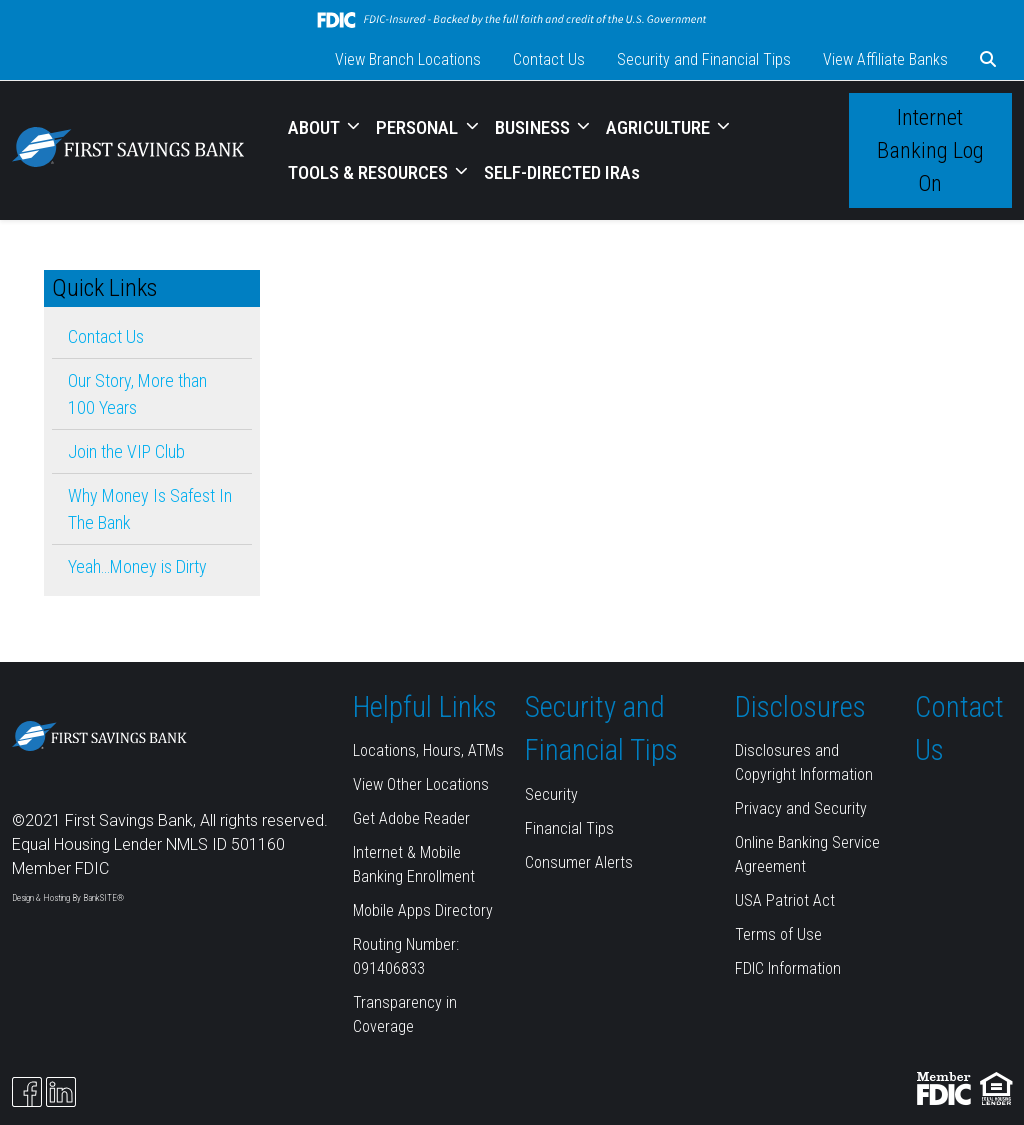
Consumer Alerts (579, 862)
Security (551, 794)
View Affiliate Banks (885, 59)
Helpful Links (425, 707)
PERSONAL (419, 127)
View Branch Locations (408, 59)
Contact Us (549, 59)
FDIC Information (788, 968)
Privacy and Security (801, 808)
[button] (988, 60)
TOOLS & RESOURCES (370, 172)
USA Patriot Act (785, 900)
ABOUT (316, 127)
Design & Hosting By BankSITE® (68, 898)
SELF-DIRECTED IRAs (562, 172)
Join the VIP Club (126, 451)
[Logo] (128, 150)
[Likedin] (61, 1092)
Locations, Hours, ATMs (428, 750)
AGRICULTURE (660, 127)
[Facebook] (27, 1092)
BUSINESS (534, 127)
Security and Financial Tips (704, 59)
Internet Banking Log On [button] (930, 150)
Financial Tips (569, 828)
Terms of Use (778, 934)
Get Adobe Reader (411, 818)
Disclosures (800, 707)
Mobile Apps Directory (423, 910)
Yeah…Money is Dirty (137, 566)
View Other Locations (421, 784)
